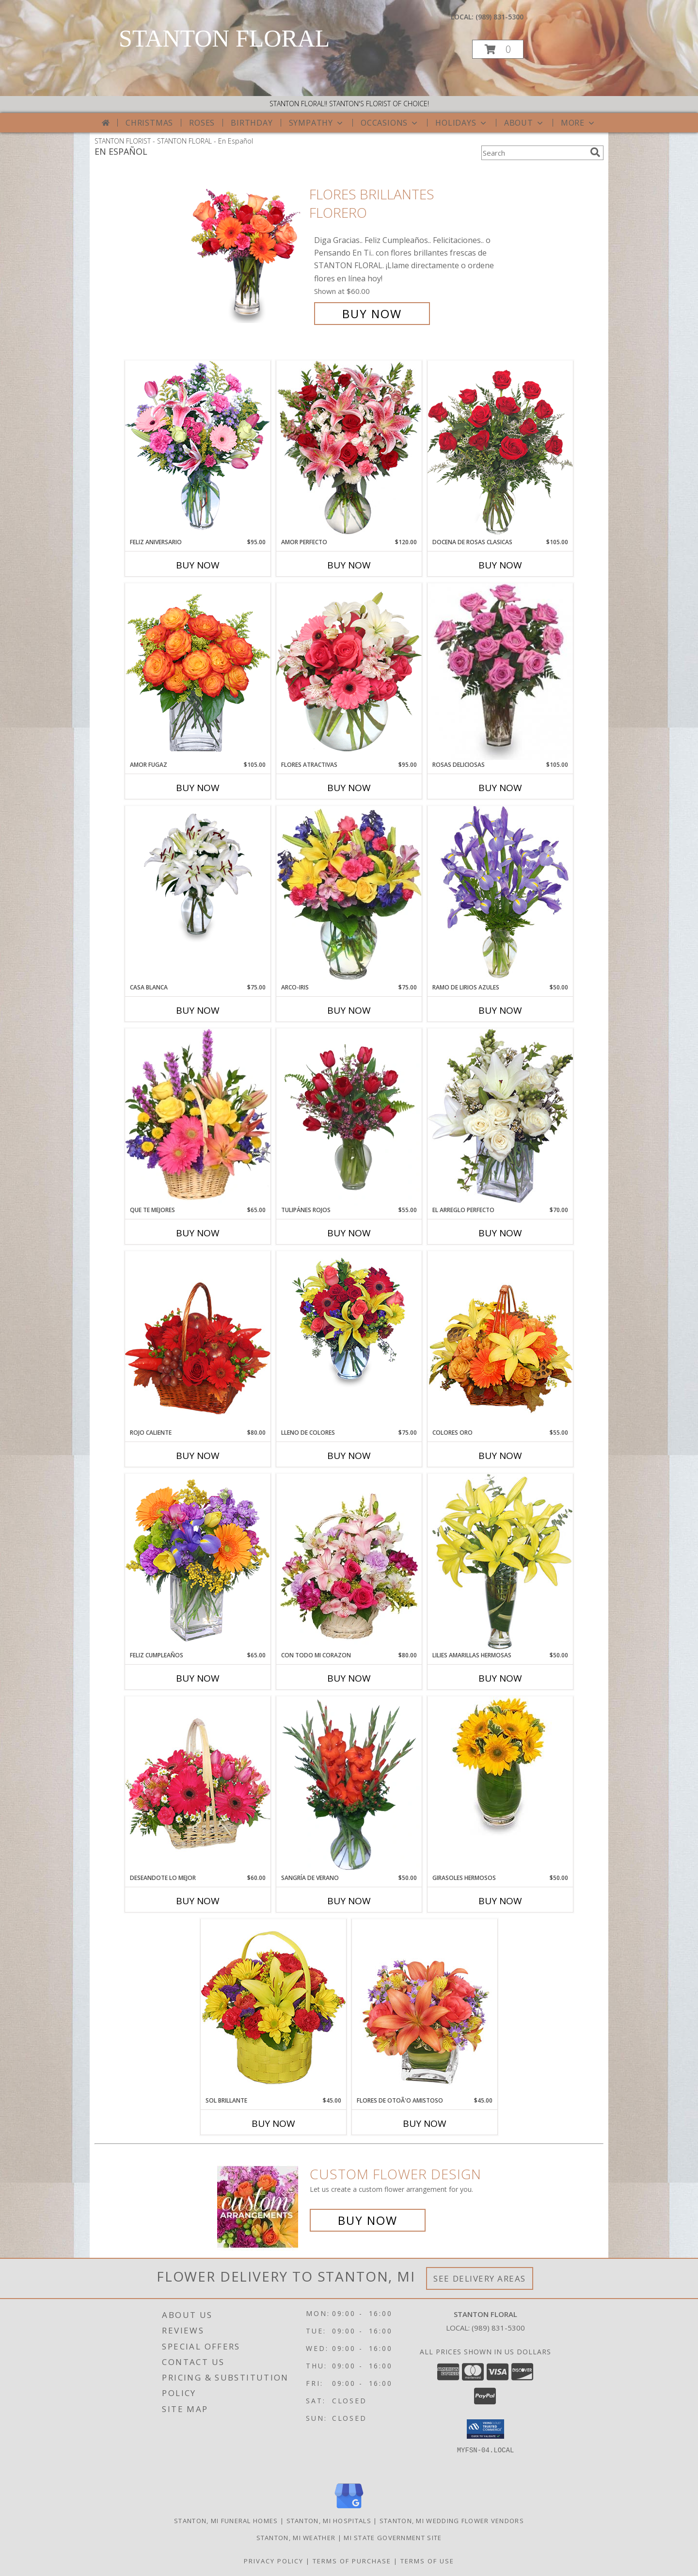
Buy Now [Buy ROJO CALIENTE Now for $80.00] (198, 1455)
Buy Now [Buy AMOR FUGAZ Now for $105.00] (198, 787)
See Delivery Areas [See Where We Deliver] (479, 2278)
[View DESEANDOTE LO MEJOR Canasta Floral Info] (197, 1785)
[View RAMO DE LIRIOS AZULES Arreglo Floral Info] (500, 894)
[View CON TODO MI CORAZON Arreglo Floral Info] (349, 1562)
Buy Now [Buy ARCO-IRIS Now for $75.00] (349, 1010)
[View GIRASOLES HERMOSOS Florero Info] (500, 1766)
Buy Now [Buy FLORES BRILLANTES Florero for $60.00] (372, 314)
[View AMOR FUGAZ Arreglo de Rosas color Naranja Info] (197, 671)
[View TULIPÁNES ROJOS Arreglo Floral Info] (349, 1117)
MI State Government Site (393, 2537)
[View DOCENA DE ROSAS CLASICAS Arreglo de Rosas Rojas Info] (500, 449)
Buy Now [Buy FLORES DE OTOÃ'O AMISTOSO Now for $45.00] (424, 2123)
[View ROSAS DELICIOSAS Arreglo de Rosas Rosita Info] (500, 671)
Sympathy (317, 122)
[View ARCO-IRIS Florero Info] (349, 894)
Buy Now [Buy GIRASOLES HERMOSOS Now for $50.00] (500, 1901)
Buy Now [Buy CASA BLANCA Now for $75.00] (198, 1010)
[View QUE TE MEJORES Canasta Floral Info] (197, 1117)
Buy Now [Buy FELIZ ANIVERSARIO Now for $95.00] (198, 565)
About (524, 122)
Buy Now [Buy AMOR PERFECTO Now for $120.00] (349, 565)
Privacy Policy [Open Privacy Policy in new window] (273, 2561)
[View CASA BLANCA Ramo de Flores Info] (197, 875)
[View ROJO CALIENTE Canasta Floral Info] (197, 1339)
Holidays (461, 122)
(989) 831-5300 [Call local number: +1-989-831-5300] (500, 16)
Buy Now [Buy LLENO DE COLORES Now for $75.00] (349, 1455)
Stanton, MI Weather (296, 2537)
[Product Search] (534, 153)
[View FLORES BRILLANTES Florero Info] (246, 254)
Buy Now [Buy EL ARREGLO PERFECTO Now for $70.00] (500, 1233)
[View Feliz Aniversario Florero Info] (197, 449)
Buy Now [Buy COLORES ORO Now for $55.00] (500, 1455)
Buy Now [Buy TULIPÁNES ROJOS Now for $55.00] (349, 1233)
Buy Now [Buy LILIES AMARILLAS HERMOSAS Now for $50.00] (500, 1678)
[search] (595, 152)
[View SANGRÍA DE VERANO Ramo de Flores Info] (349, 1785)
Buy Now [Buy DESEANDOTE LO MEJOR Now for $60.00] (198, 1901)
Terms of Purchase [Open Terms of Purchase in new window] (352, 2561)
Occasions (390, 122)
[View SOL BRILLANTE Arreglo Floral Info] (273, 2007)
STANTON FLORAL (224, 38)
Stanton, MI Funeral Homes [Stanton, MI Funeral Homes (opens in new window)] (226, 2520)
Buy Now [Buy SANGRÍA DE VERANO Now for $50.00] (349, 1901)
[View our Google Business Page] (349, 2508)
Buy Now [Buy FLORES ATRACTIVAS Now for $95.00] (349, 787)
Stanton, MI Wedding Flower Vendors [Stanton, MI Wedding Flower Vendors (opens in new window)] (452, 2520)
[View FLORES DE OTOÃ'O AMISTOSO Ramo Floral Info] (424, 2007)
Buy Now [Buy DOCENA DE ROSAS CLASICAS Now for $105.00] (500, 565)
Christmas (149, 122)
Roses (202, 122)
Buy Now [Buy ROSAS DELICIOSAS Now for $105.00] (500, 787)
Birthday (251, 122)
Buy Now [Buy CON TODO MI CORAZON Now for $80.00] (349, 1678)
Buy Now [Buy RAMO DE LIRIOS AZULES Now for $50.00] (500, 1010)
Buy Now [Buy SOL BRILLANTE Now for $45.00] (273, 2123)
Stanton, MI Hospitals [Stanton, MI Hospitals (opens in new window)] (328, 2520)
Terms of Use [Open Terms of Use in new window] (427, 2561)
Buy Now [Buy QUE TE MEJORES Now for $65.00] (198, 1233)
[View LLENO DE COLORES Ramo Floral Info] (349, 1320)
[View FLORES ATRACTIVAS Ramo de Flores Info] (349, 671)
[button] (498, 49)
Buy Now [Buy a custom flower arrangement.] (367, 2220)
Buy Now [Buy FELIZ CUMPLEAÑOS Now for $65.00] (198, 1678)
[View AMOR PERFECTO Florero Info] (349, 449)
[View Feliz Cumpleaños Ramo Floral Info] (197, 1562)
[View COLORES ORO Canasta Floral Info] (500, 1339)
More (578, 122)
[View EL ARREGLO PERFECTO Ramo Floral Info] (500, 1117)
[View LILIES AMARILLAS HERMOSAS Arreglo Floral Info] (500, 1562)
